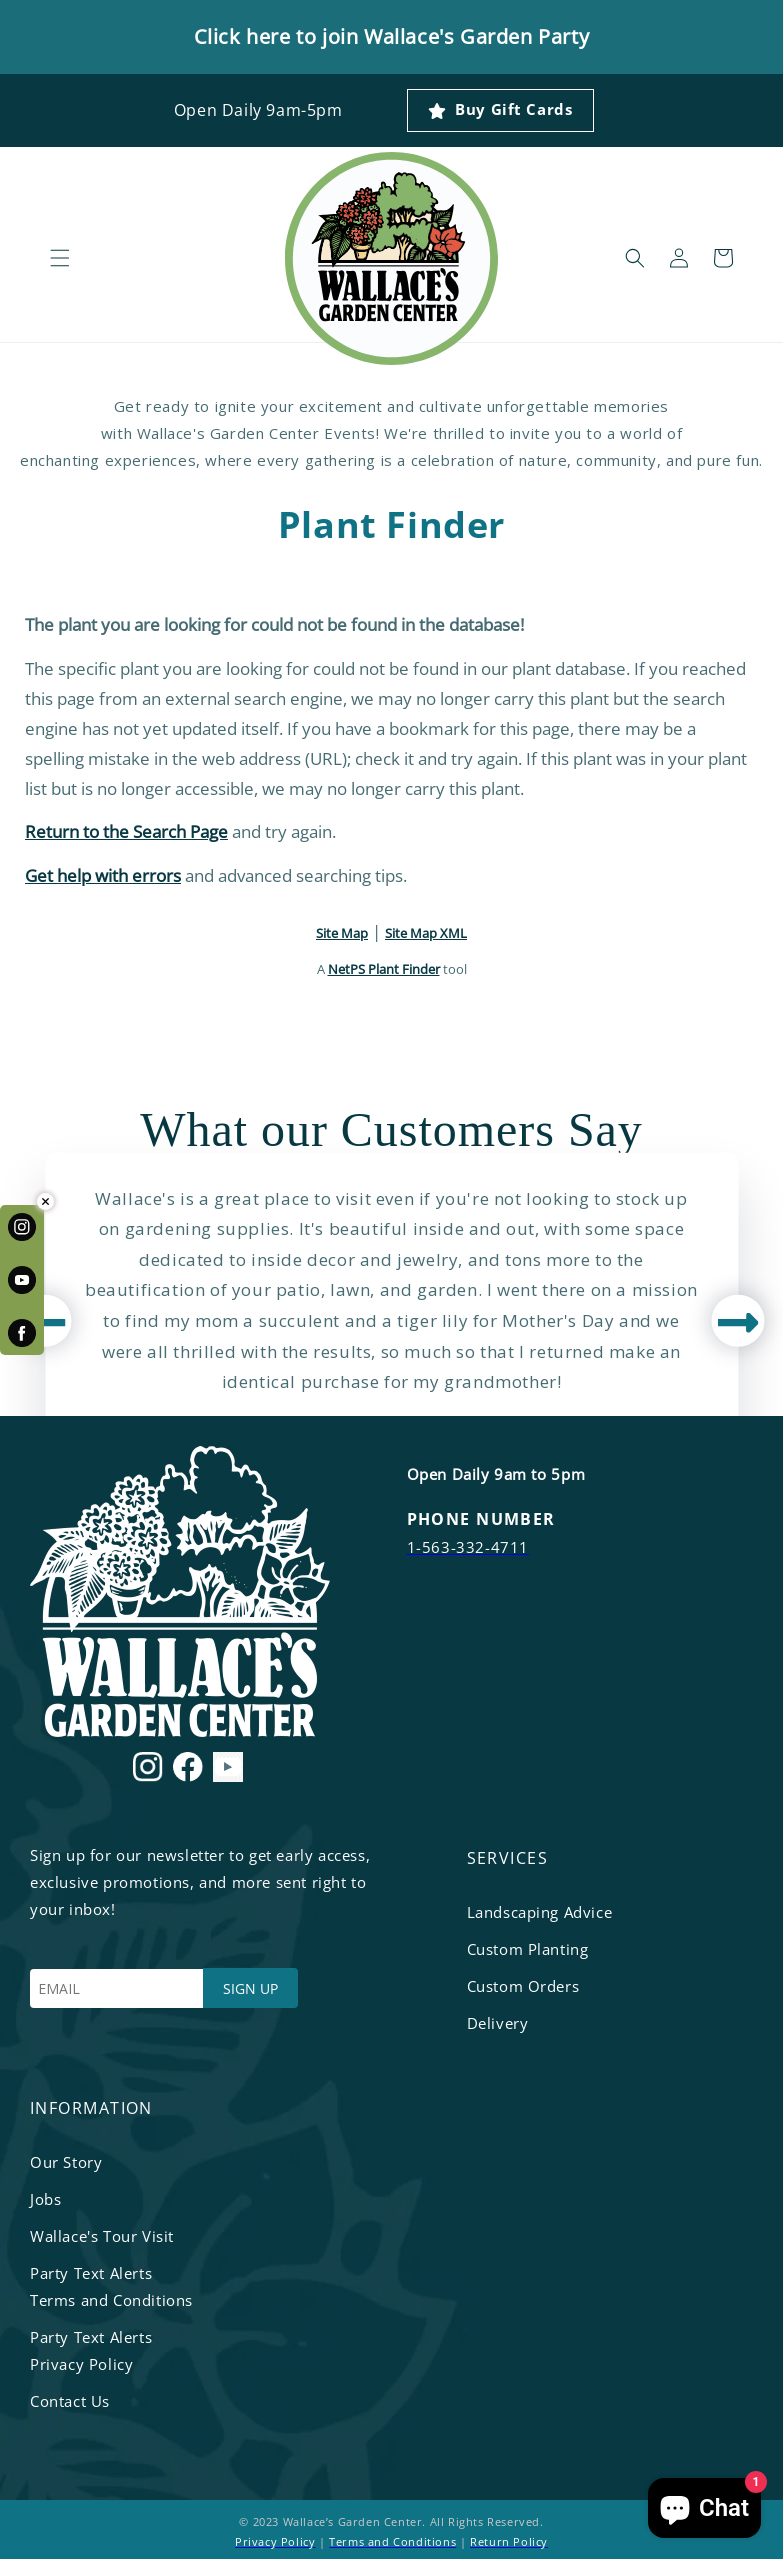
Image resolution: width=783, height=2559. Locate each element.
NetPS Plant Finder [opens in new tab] (384, 969)
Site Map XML (426, 933)
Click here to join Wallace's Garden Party (392, 36)
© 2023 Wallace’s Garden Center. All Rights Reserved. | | (391, 2531)
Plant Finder (391, 525)
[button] (60, 258)
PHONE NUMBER (481, 1519)
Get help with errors (103, 875)
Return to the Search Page (126, 831)
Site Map (342, 933)
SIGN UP (250, 1988)
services (508, 1858)
